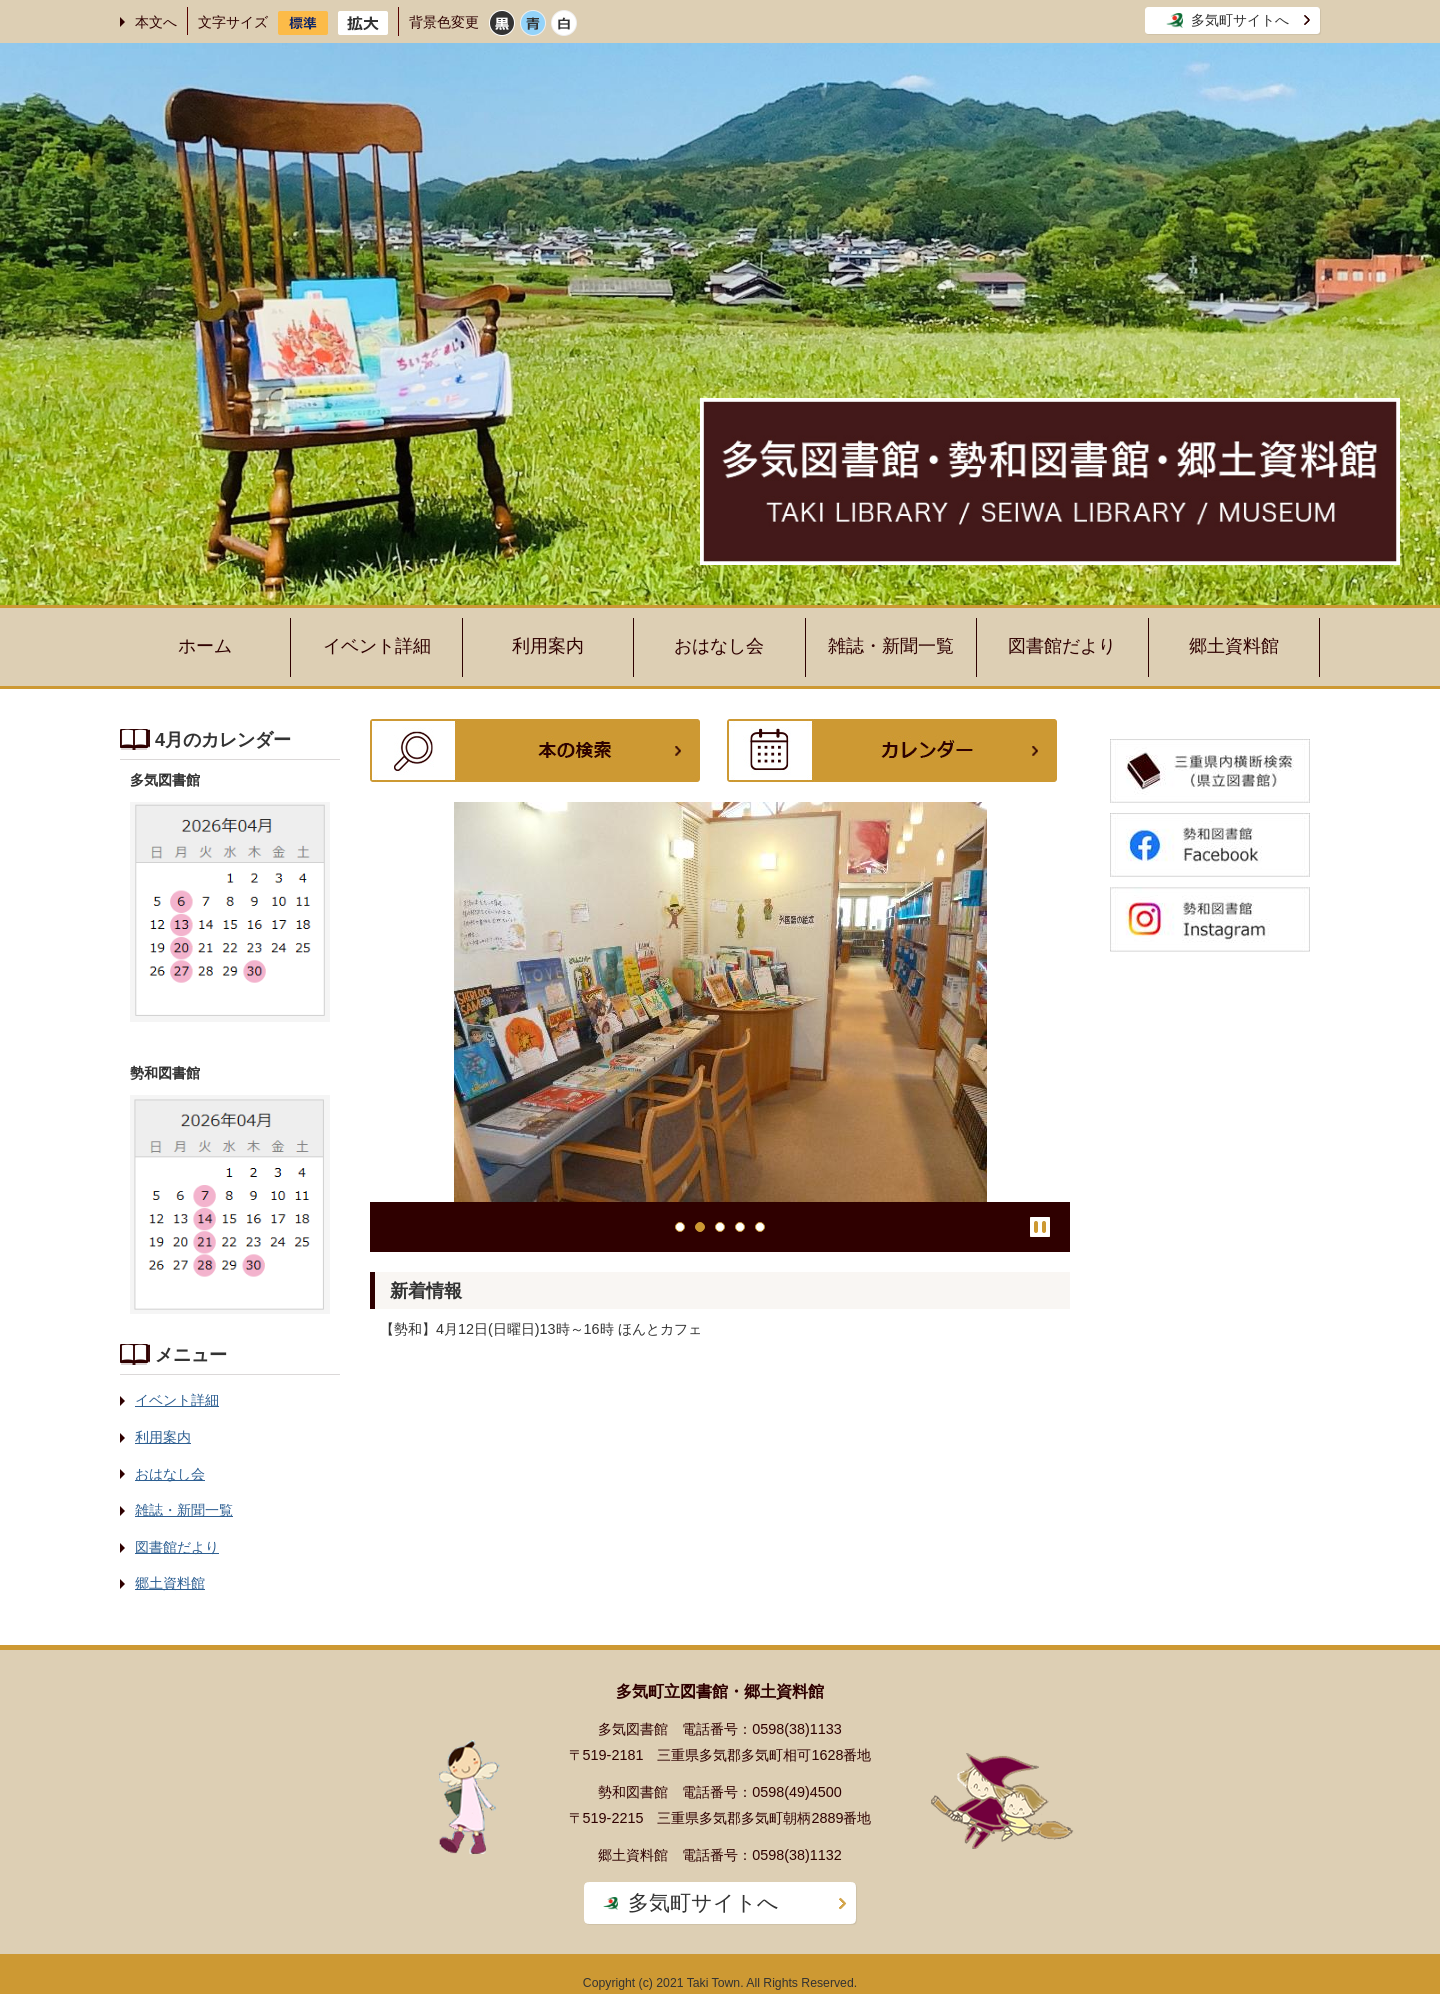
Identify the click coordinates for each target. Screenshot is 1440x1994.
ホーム (205, 646)
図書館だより (1062, 646)
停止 (1040, 1227)
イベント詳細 (377, 646)
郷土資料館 (1234, 646)
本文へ (156, 22)
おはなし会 (719, 646)
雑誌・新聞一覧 (891, 646)
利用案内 (548, 646)
